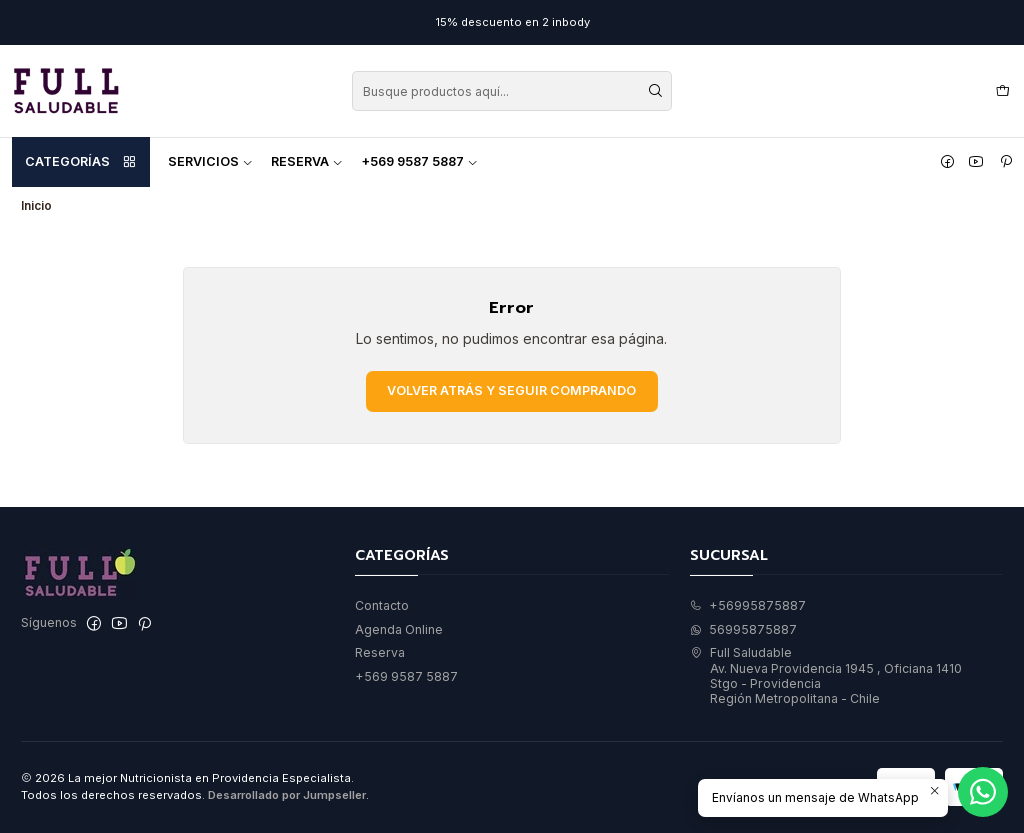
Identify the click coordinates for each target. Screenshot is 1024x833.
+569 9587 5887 (419, 161)
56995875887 (743, 629)
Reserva (307, 161)
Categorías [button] (81, 162)
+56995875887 (748, 605)
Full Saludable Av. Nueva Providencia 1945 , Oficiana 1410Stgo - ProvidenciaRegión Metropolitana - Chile (826, 675)
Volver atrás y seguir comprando (511, 390)
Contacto (382, 605)
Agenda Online (399, 629)
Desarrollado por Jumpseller (287, 795)
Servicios (210, 161)
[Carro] (1002, 91)
